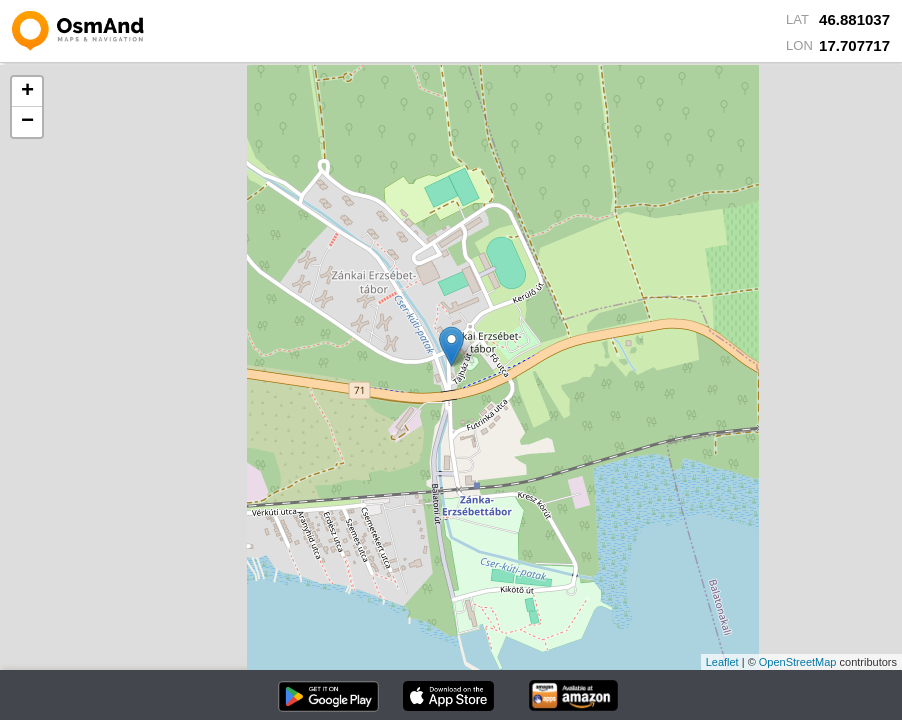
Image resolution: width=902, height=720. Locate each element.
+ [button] (27, 92)
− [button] (27, 122)
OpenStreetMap (798, 662)
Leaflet (722, 662)
